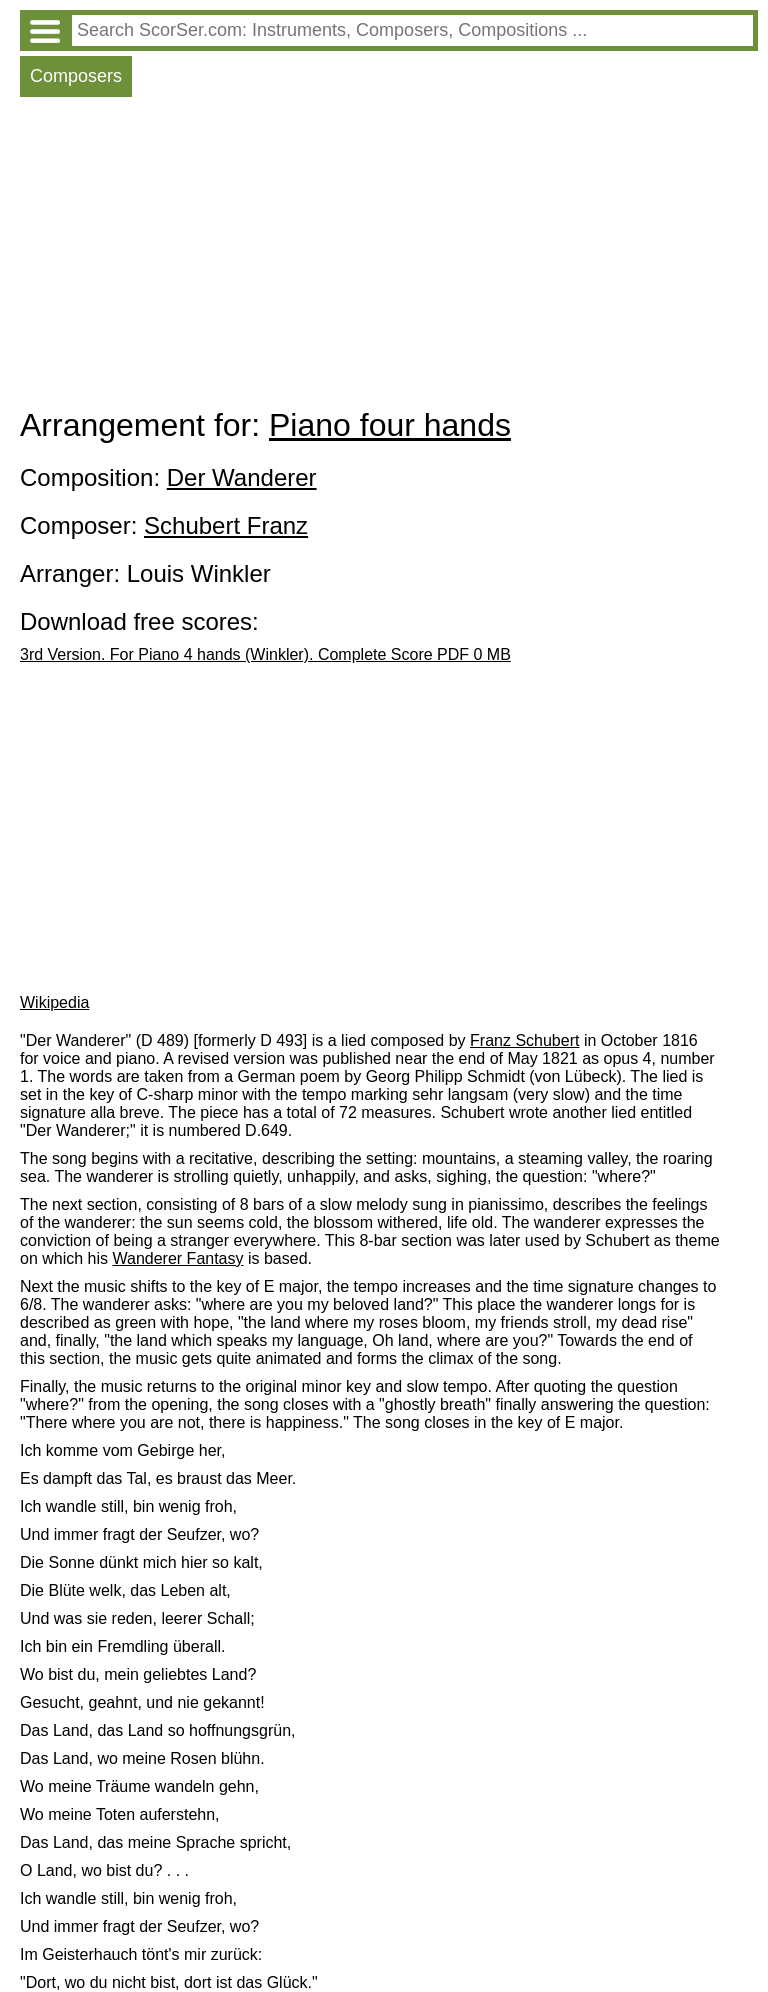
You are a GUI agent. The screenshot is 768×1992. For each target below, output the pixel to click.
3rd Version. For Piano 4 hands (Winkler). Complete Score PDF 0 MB (265, 654)
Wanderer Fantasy (178, 1258)
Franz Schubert (524, 1040)
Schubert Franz (226, 525)
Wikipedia (54, 1002)
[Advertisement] (389, 257)
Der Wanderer (242, 477)
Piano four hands (390, 425)
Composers (76, 76)
